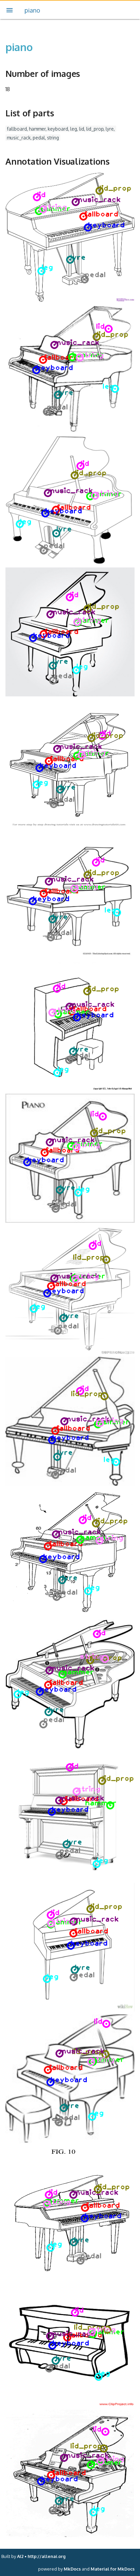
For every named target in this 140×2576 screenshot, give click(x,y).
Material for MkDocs (113, 2569)
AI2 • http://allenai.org (41, 2556)
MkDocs (72, 2569)
